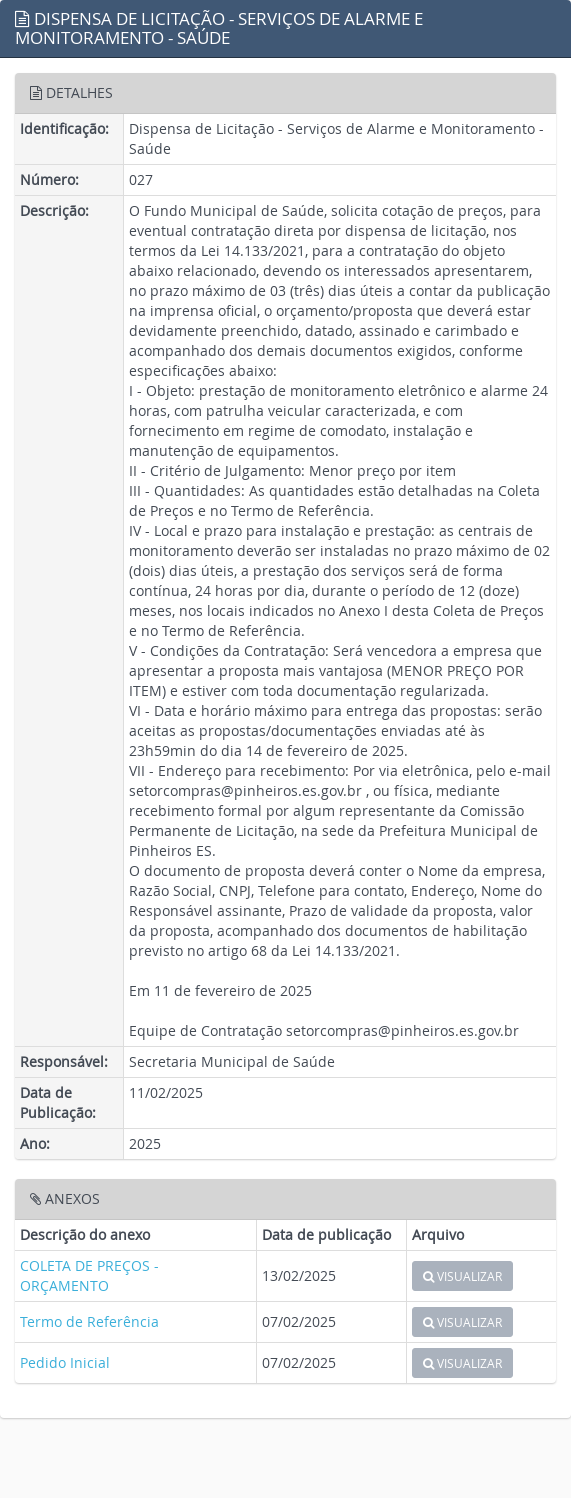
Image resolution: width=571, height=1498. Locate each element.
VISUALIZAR (462, 1276)
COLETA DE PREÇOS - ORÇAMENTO (89, 1275)
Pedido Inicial (65, 1362)
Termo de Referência (89, 1321)
